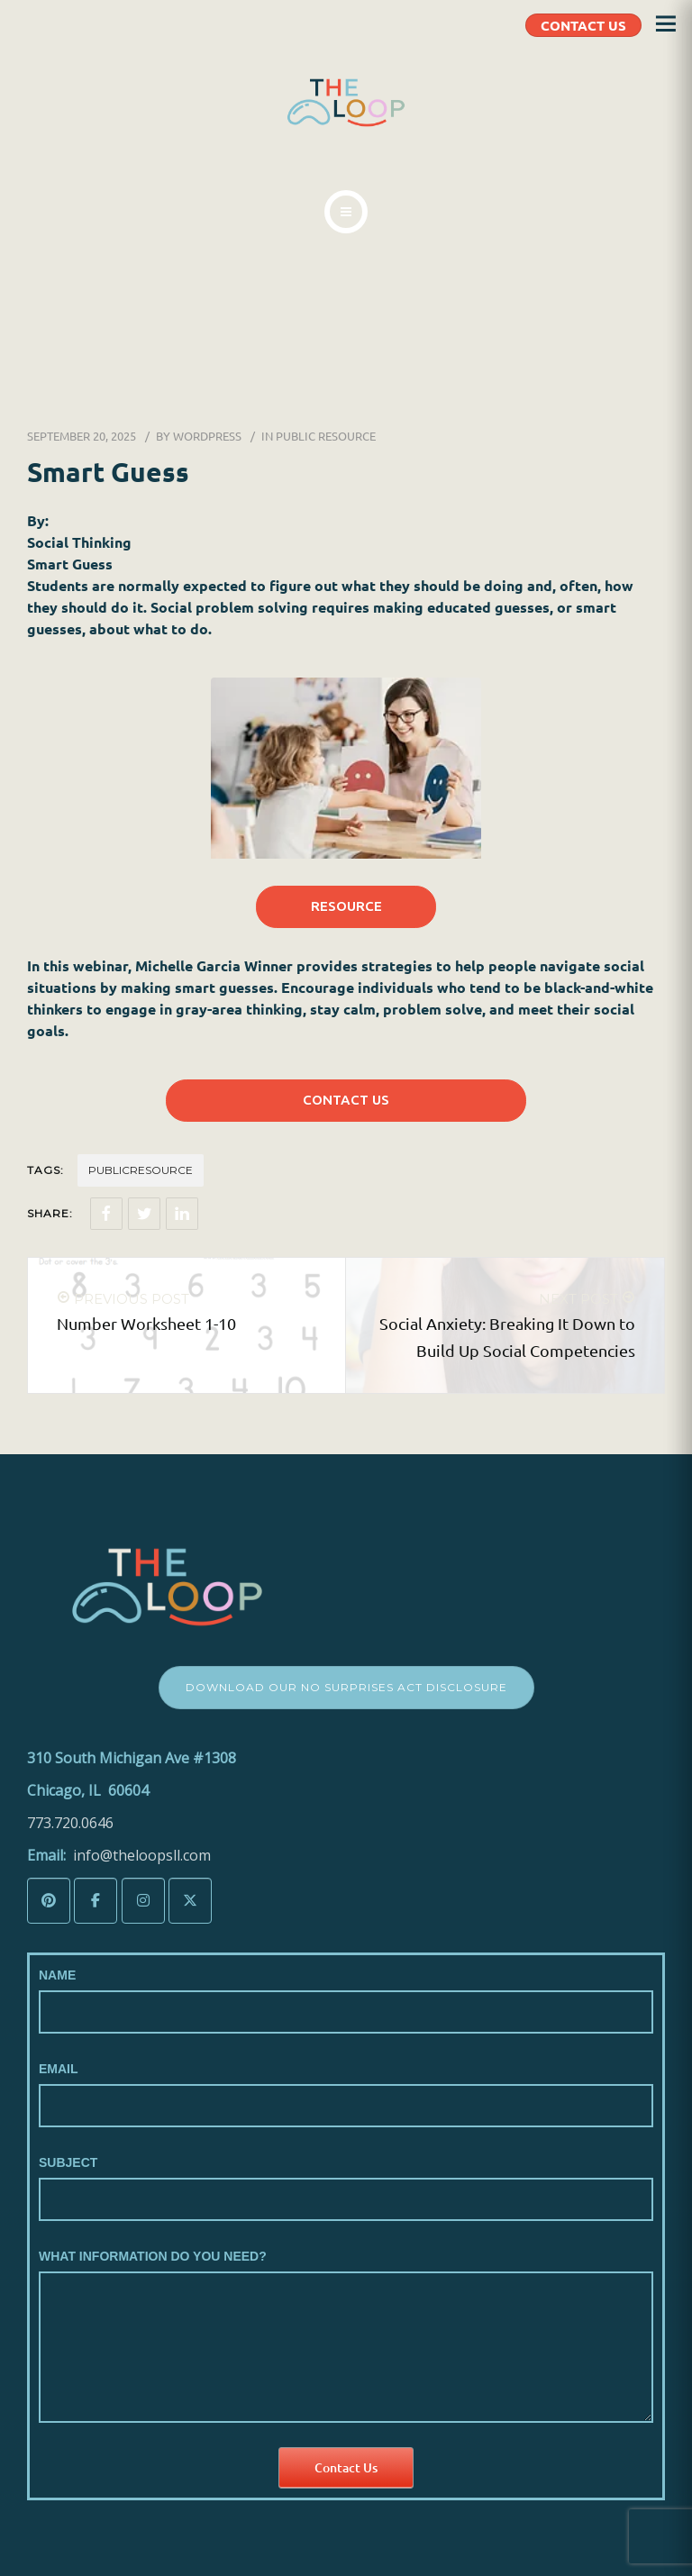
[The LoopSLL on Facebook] (95, 1901)
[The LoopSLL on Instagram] (143, 1901)
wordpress (207, 435)
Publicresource (140, 1170)
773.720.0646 (70, 1823)
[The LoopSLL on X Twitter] (190, 1901)
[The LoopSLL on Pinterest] (48, 1901)
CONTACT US (583, 25)
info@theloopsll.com (142, 1855)
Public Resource (326, 435)
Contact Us (346, 2467)
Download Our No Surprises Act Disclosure (346, 1687)
